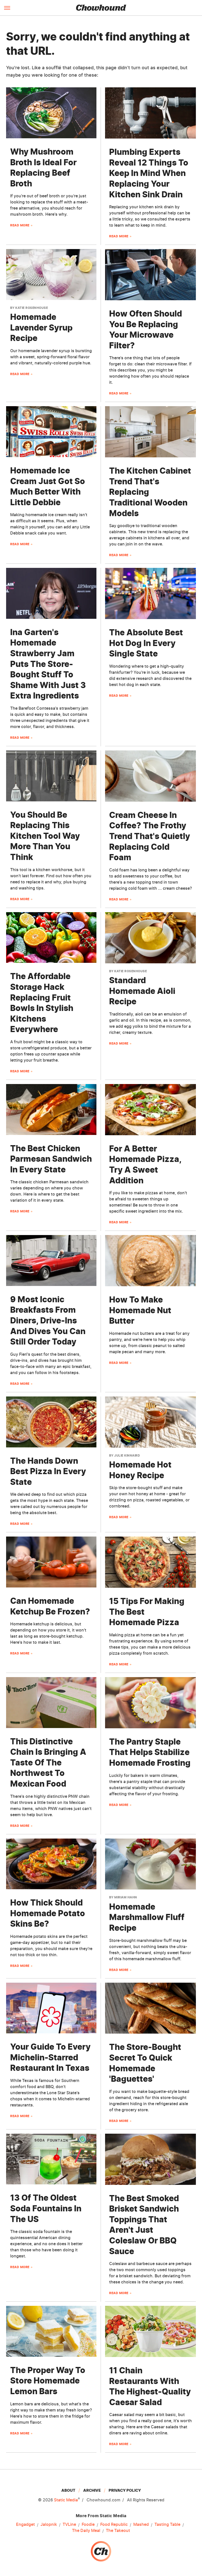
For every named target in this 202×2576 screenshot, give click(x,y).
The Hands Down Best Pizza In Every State (48, 1471)
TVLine (69, 2524)
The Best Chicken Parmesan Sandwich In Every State (51, 1158)
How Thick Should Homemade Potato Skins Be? (47, 1913)
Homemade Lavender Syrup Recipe (41, 327)
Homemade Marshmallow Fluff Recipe (146, 1917)
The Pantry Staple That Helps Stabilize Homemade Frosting (150, 1752)
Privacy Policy (125, 2490)
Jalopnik (48, 2524)
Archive (92, 2490)
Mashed (141, 2524)
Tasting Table (167, 2524)
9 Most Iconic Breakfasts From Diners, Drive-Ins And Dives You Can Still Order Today (47, 1320)
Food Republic (114, 2524)
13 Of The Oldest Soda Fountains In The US (45, 2208)
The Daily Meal (86, 2530)
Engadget (25, 2524)
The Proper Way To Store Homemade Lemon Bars (47, 2380)
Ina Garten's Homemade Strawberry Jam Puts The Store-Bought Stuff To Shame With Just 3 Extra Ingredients (48, 664)
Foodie (88, 2524)
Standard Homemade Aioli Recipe (142, 990)
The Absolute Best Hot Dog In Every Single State (146, 643)
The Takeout (118, 2530)
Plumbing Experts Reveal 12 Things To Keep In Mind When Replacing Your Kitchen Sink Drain (148, 173)
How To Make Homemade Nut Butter (140, 1310)
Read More (20, 225)
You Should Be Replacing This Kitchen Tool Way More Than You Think (45, 836)
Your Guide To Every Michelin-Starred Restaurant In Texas (50, 2057)
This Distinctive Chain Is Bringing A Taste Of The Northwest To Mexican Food (48, 1762)
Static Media (66, 2499)
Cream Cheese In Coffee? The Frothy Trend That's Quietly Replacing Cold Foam (149, 836)
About (68, 2490)
